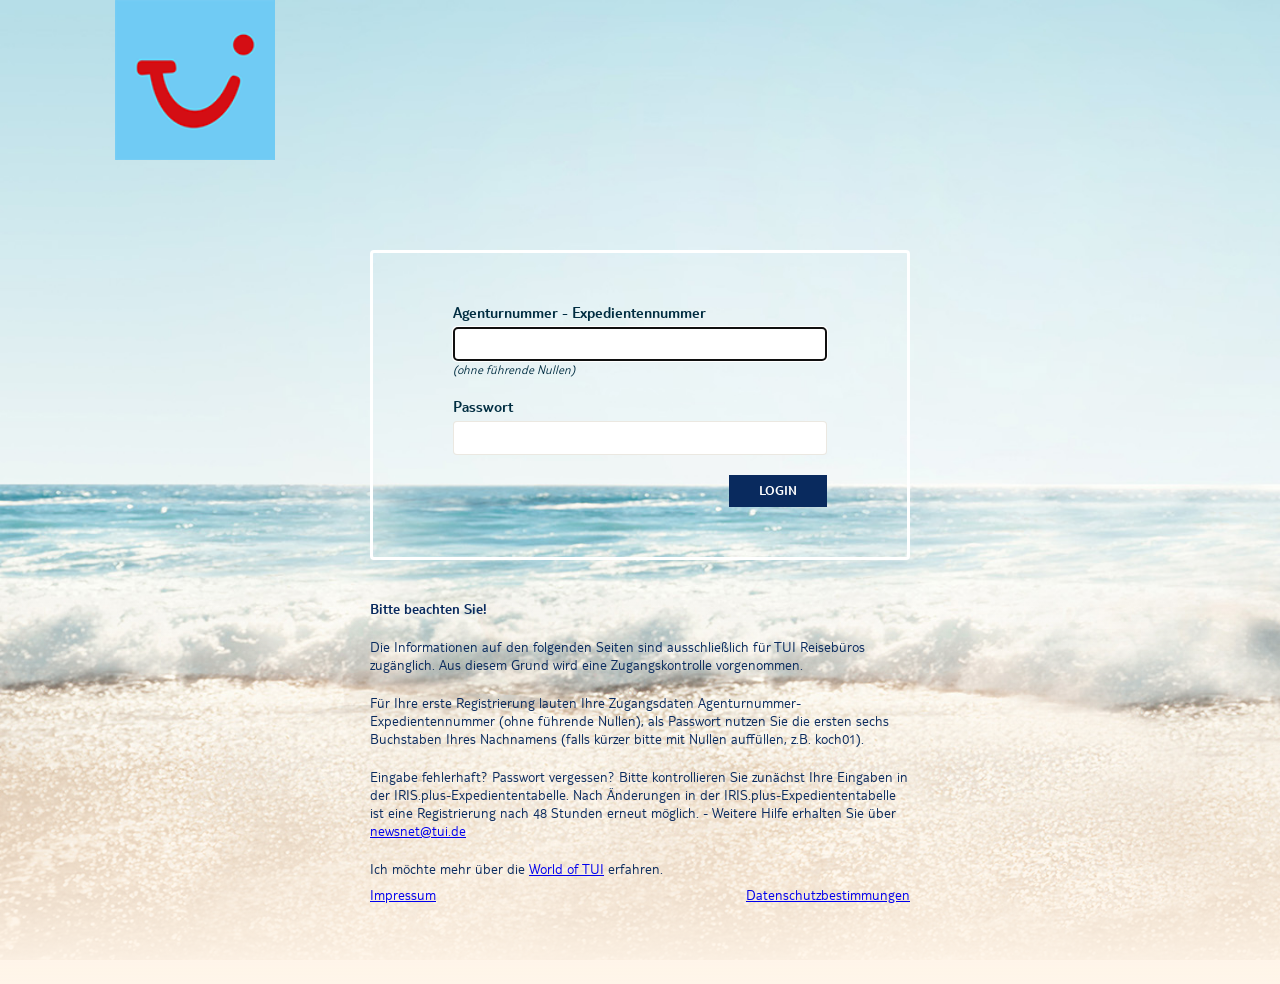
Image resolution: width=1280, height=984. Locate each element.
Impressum (403, 895)
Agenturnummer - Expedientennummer (579, 312)
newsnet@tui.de (418, 831)
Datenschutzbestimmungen (828, 895)
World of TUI (566, 869)
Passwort (483, 406)
